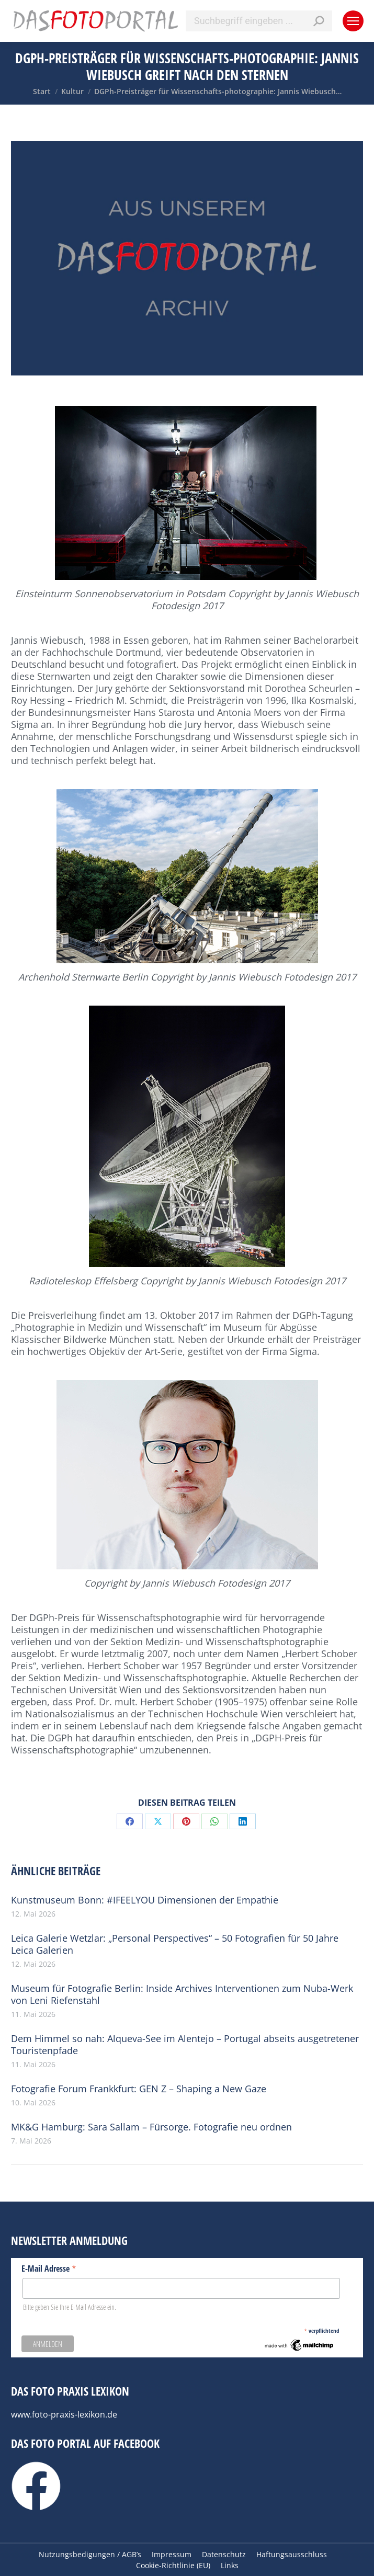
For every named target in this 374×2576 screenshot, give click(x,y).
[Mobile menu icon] (353, 20)
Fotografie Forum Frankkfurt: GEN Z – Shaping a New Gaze (138, 2089)
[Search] (259, 20)
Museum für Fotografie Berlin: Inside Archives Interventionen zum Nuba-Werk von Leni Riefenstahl (182, 1994)
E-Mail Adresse (48, 2268)
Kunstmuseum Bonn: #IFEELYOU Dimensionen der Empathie (144, 1900)
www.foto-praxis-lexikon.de (64, 2414)
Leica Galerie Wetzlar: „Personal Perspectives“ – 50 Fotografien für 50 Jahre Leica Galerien (174, 1944)
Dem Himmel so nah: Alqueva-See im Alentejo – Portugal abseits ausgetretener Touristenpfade (185, 2045)
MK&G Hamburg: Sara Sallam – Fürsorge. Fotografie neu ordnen (151, 2127)
